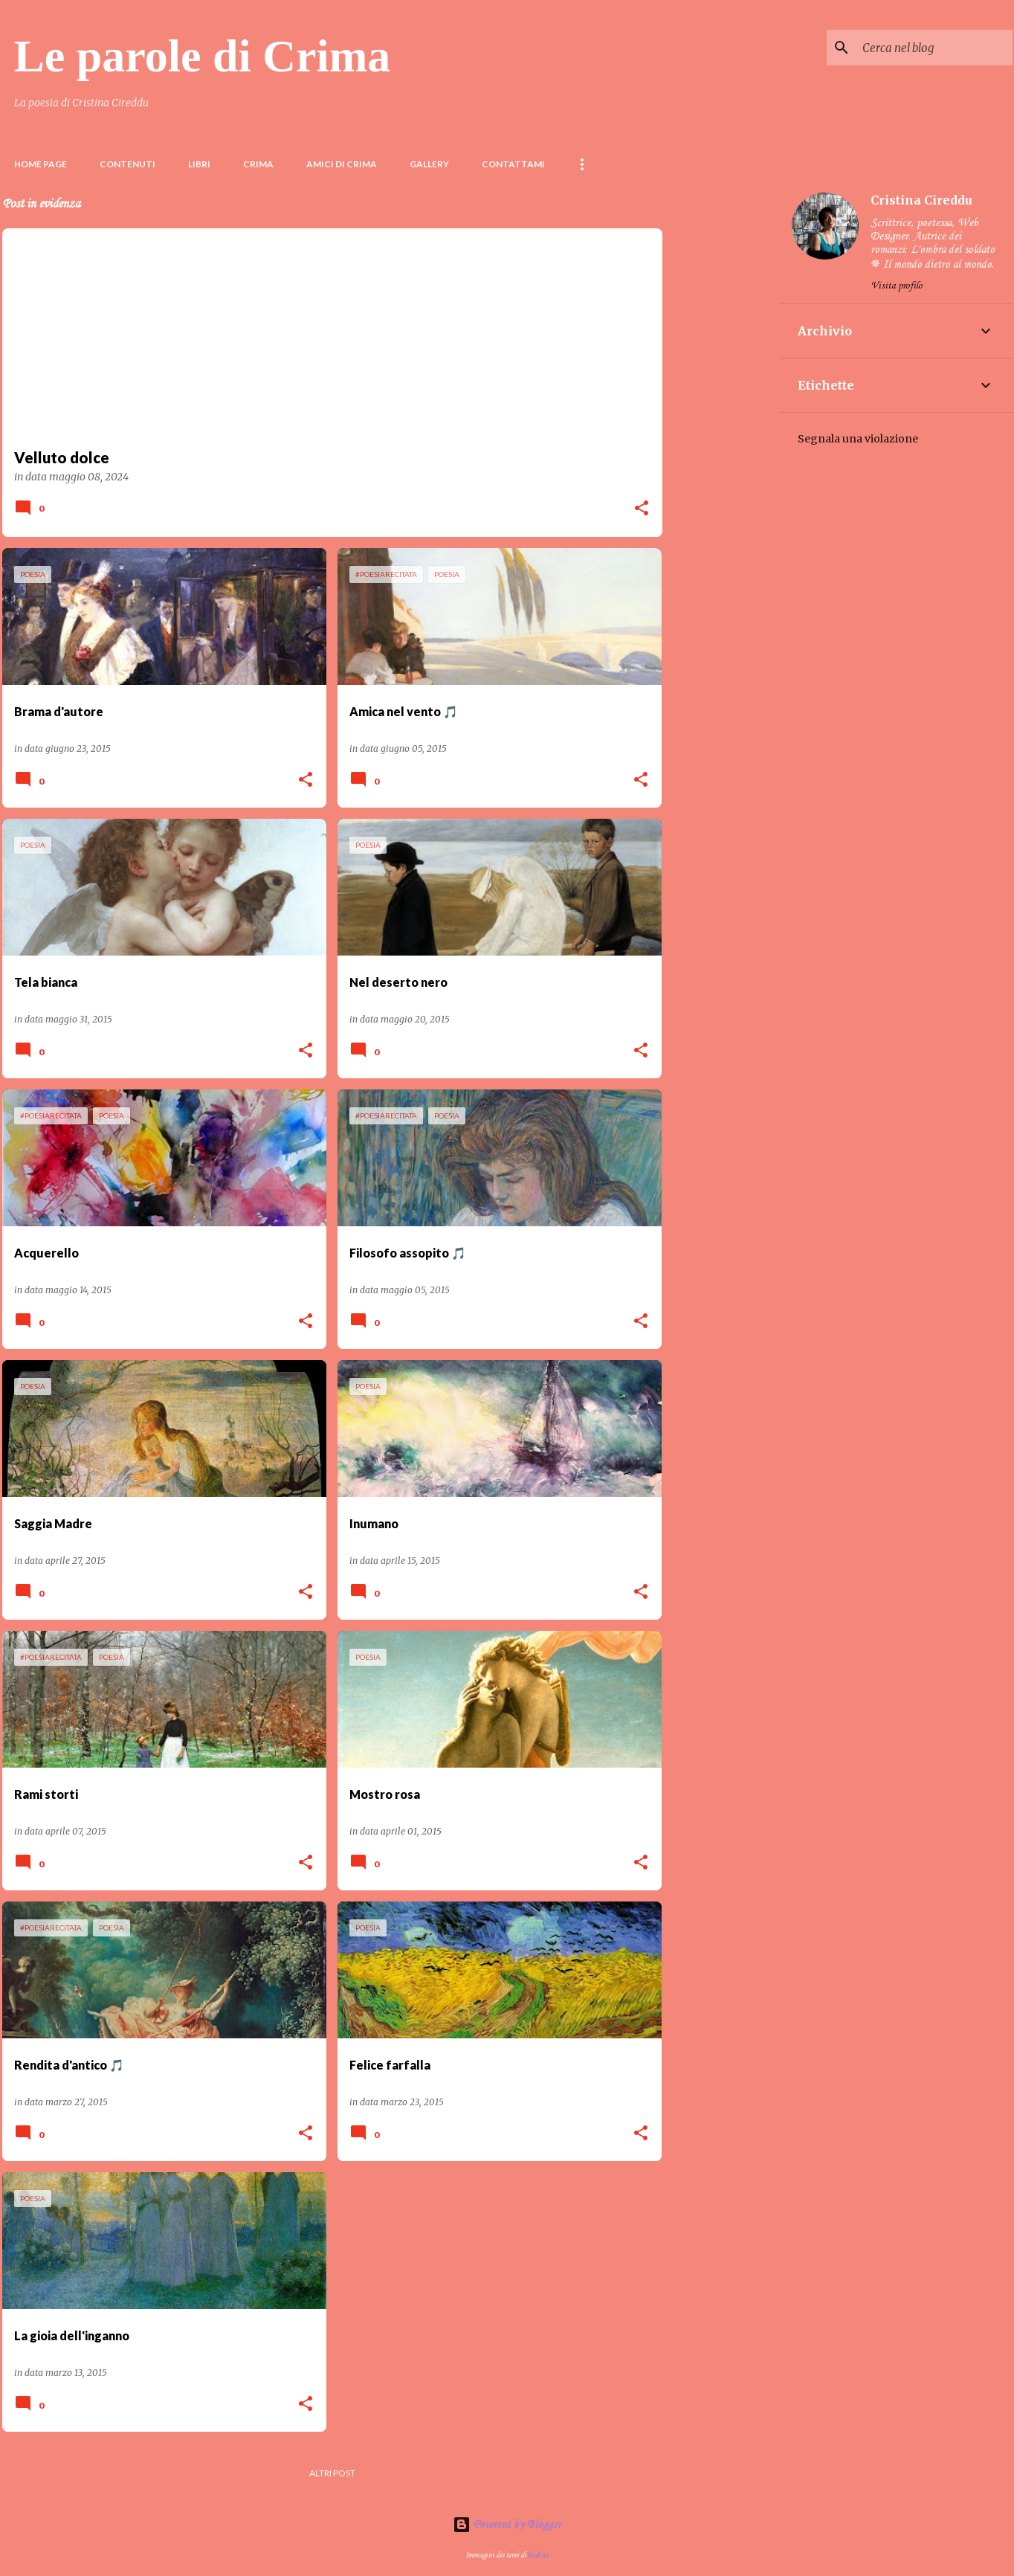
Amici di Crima (341, 164)
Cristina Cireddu (921, 200)
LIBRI (199, 164)
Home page (40, 164)
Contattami (513, 164)
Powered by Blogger (507, 2524)
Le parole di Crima (202, 55)
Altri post (332, 2473)
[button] (641, 509)
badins (538, 2555)
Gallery (429, 164)
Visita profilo (897, 286)
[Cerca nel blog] (934, 47)
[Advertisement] (721, 404)
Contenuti (127, 164)
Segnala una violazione (858, 438)
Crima (258, 164)
